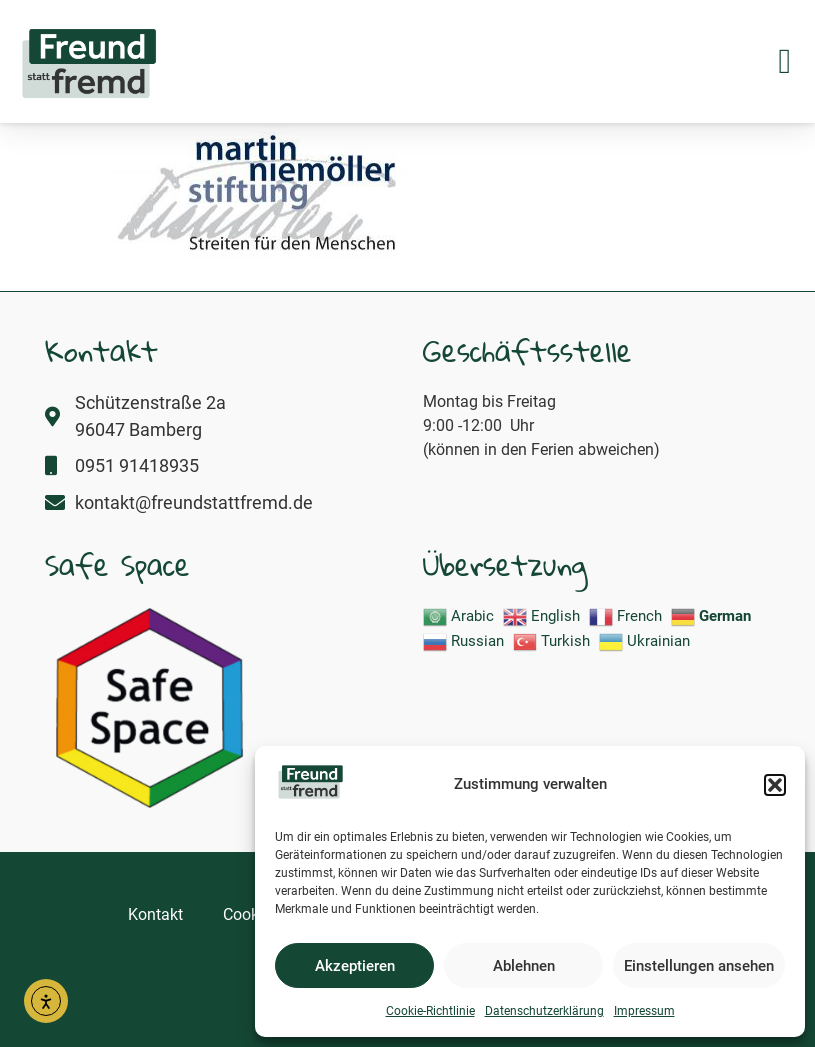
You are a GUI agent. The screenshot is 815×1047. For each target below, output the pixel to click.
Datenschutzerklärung (544, 1011)
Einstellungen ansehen (699, 966)
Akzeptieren (355, 966)
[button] (775, 785)
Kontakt (155, 914)
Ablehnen (524, 966)
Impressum (644, 1011)
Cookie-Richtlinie (430, 1011)
